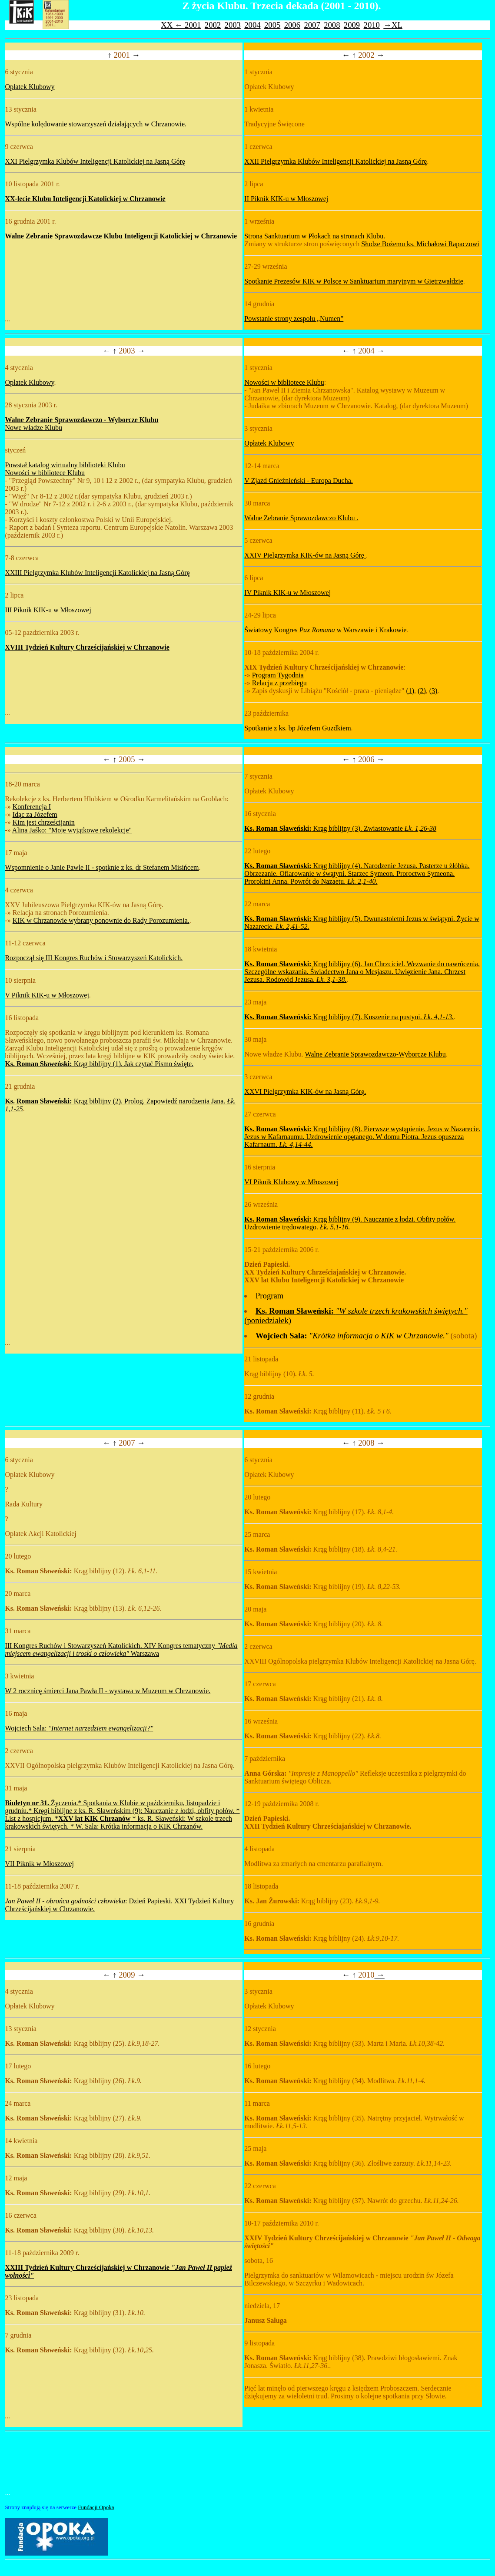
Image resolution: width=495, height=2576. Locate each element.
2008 (332, 25)
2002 (213, 25)
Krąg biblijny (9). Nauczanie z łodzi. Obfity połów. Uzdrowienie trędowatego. (349, 1223)
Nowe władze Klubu (33, 427)
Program (269, 1295)
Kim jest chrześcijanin (44, 822)
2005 (272, 25)
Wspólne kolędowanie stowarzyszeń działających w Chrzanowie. (95, 124)
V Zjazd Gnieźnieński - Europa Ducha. (298, 480)
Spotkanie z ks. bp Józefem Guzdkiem (297, 728)
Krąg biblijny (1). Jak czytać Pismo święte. (99, 1063)
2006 (292, 25)
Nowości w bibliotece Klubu (45, 472)
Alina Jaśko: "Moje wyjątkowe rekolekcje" (72, 830)
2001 (193, 25)
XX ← (173, 25)
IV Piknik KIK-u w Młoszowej (287, 592)
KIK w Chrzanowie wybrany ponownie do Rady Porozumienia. (101, 920)
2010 (372, 25)
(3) (433, 690)
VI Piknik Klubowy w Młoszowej (291, 1182)
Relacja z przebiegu (279, 683)
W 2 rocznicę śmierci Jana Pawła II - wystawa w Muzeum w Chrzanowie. (107, 1690)
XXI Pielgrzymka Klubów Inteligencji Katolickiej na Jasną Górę (95, 161)
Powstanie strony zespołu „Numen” (293, 318)
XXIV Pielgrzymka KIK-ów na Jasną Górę (305, 555)
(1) (410, 690)
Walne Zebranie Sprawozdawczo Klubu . (301, 518)
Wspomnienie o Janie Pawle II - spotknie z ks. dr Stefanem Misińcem (102, 867)
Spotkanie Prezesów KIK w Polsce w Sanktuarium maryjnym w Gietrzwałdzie (353, 281)
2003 (233, 25)
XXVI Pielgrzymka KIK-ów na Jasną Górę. (305, 1091)
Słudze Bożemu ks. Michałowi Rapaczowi (420, 244)
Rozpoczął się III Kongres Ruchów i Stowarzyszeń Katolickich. (94, 957)
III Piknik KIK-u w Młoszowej (48, 610)
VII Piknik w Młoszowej (39, 1863)
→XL (392, 25)
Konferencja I (32, 806)
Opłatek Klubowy (29, 86)
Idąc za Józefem (35, 814)
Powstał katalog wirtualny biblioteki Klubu (65, 465)
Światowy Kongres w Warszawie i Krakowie (325, 630)
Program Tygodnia (278, 675)
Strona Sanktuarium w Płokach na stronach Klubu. (314, 236)
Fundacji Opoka (96, 2507)
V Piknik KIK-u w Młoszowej (47, 995)
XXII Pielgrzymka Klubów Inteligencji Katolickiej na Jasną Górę (335, 161)
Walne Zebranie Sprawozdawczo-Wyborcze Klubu (375, 1054)
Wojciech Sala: (79, 1728)
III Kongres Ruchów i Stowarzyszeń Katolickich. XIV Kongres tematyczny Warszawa (121, 1649)
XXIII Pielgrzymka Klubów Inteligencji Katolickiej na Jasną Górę (97, 572)
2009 (352, 25)
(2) (422, 690)
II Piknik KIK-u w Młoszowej (286, 198)
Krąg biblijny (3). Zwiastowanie (340, 828)
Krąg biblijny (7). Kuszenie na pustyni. (349, 1016)
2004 (252, 25)
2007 (312, 25)
